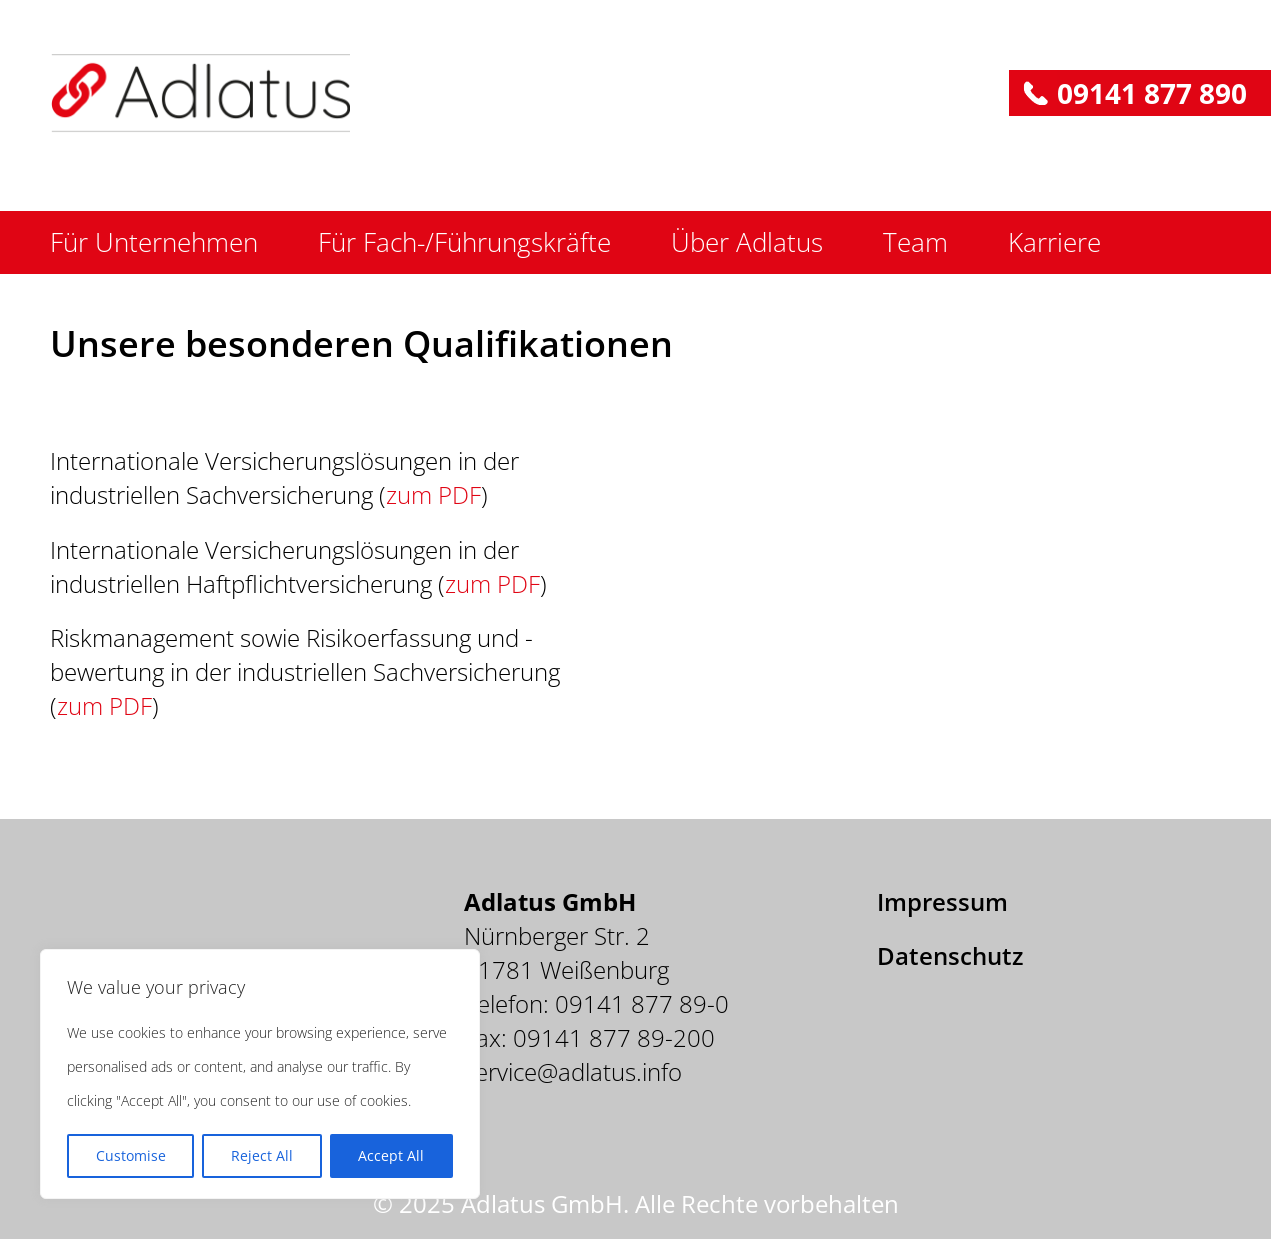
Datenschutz (950, 955)
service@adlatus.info (573, 1071)
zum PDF (433, 494)
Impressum (942, 901)
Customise (131, 1155)
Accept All (391, 1155)
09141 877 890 (1152, 93)
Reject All (262, 1155)
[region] (260, 1074)
